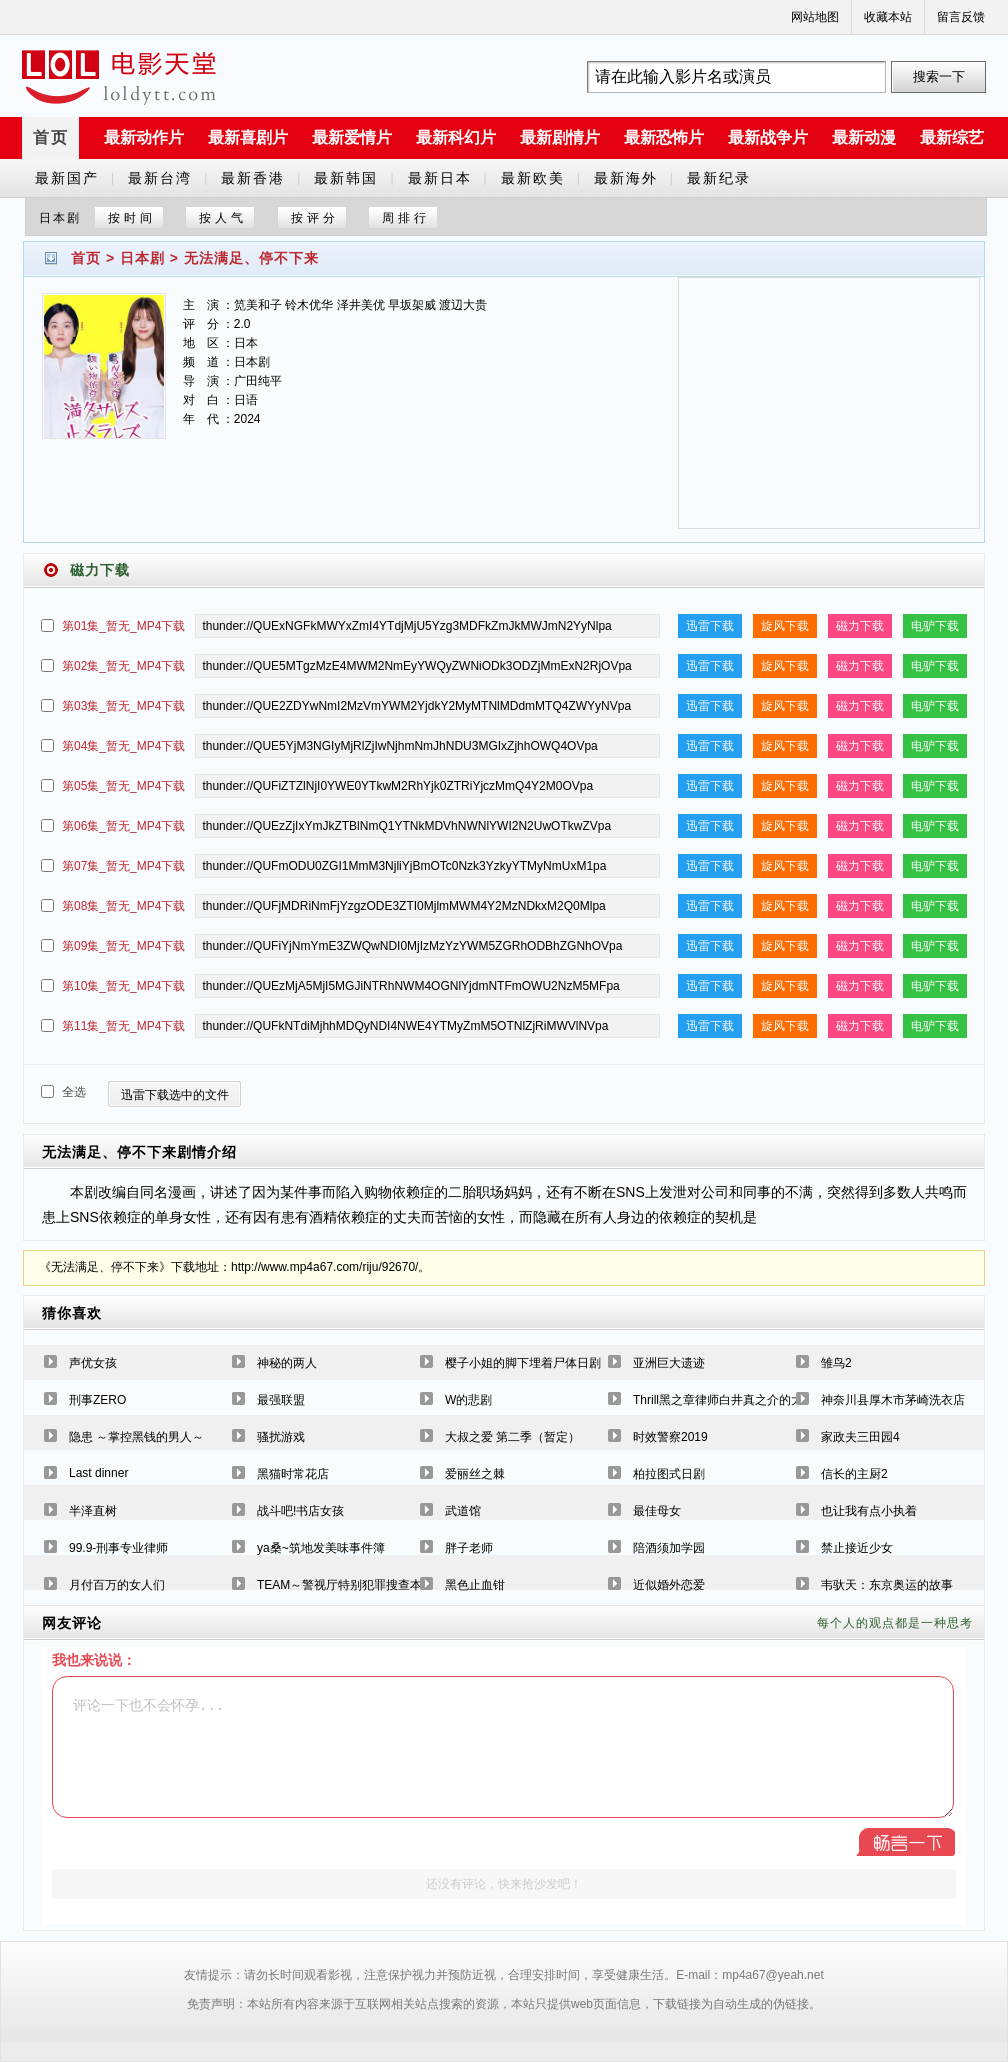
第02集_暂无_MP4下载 (123, 666)
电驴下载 (935, 626)
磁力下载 (860, 626)
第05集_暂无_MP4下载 (123, 786)
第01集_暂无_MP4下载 (123, 626)
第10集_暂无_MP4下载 (123, 986)
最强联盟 (281, 1400)
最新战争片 (768, 137)
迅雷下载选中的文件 (175, 1095)
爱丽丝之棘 (475, 1474)
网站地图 (815, 17)
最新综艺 (952, 137)
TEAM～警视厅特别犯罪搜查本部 (345, 1585)
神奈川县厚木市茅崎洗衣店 (893, 1400)
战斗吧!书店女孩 (300, 1511)
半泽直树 (93, 1511)
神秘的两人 (287, 1363)
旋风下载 (785, 626)
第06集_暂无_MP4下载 (123, 826)
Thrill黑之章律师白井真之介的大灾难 (730, 1400)
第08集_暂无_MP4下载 (123, 906)
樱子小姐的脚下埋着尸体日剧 (523, 1363)
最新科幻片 (456, 137)
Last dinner (98, 1473)
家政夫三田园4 (860, 1437)
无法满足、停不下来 (251, 258)
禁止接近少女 (857, 1548)
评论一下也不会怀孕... (503, 1747)
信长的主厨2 (854, 1474)
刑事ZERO (97, 1400)
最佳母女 (657, 1511)
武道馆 (463, 1511)
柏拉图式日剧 (669, 1474)
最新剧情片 (560, 137)
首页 (51, 137)
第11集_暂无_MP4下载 (123, 1026)
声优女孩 (93, 1363)
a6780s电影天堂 (119, 77)
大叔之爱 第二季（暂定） (512, 1437)
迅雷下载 (710, 626)
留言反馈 (961, 17)
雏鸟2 (836, 1363)
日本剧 (142, 258)
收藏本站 (888, 17)
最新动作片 (144, 137)
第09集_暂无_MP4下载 (123, 946)
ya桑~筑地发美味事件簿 (321, 1548)
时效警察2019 (670, 1437)
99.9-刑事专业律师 (118, 1548)
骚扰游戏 (281, 1437)
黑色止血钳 (475, 1585)
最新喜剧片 (248, 137)
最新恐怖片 (664, 137)
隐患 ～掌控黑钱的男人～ (136, 1437)
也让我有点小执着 (869, 1511)
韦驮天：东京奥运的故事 (887, 1585)
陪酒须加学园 (669, 1548)
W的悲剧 (468, 1400)
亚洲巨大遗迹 (669, 1363)
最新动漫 (864, 137)
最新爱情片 (352, 137)
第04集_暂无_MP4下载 (123, 746)
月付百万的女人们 (117, 1585)
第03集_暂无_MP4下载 (123, 706)
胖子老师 (469, 1548)
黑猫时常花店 (293, 1474)
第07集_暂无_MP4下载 (123, 866)
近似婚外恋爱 (669, 1585)
